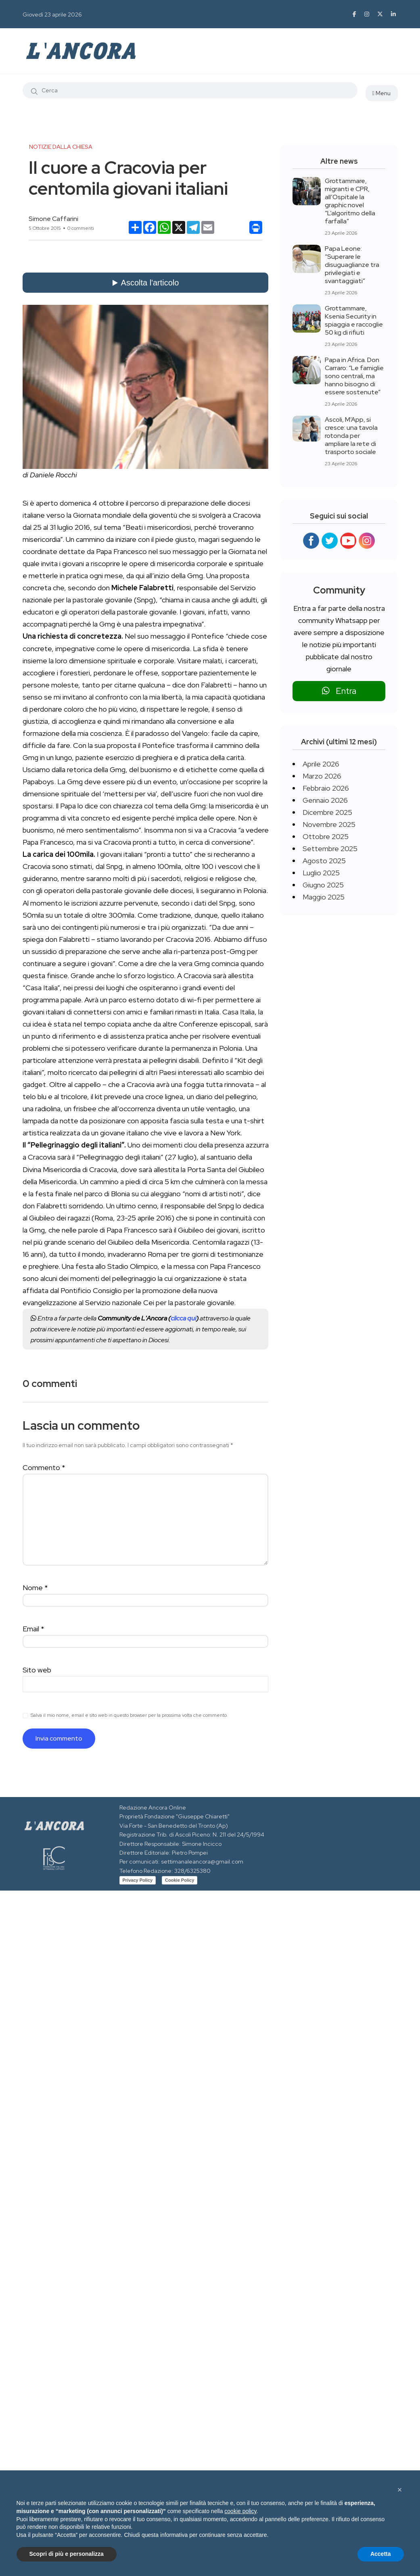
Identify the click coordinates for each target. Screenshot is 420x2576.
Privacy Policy (138, 1880)
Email (33, 1628)
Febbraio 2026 (326, 788)
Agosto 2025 (324, 860)
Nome (35, 1587)
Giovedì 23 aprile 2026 (52, 14)
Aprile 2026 (321, 763)
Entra (339, 691)
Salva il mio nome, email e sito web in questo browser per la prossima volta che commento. (129, 1715)
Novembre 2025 (329, 824)
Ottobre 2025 (326, 836)
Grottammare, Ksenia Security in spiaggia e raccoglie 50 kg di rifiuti (354, 320)
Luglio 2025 (321, 872)
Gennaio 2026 (325, 800)
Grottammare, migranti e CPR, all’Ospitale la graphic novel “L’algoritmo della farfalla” (350, 201)
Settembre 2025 (330, 848)
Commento (44, 1467)
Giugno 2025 (323, 884)
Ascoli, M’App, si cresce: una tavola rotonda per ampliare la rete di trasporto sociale (351, 435)
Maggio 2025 (324, 897)
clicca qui (183, 1318)
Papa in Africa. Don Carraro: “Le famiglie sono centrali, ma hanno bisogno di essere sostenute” (354, 376)
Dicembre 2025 (327, 812)
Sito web (37, 1669)
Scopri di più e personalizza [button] (66, 2554)
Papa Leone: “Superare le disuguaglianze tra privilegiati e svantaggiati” (352, 264)
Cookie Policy (179, 1880)
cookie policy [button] (240, 2511)
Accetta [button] (380, 2554)
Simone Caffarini (53, 218)
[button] (399, 2489)
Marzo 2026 (322, 776)
